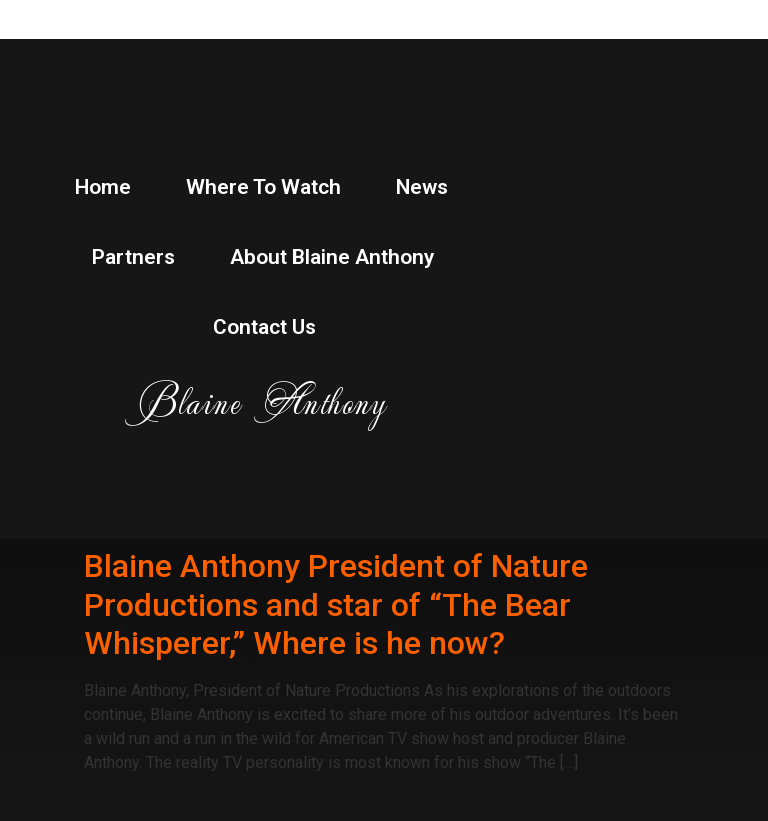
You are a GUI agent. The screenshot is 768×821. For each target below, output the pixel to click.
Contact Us (264, 327)
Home (103, 187)
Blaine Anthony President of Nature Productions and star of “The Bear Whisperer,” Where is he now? (336, 604)
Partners (133, 257)
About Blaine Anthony (332, 257)
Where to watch (263, 187)
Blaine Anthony (263, 401)
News (422, 187)
